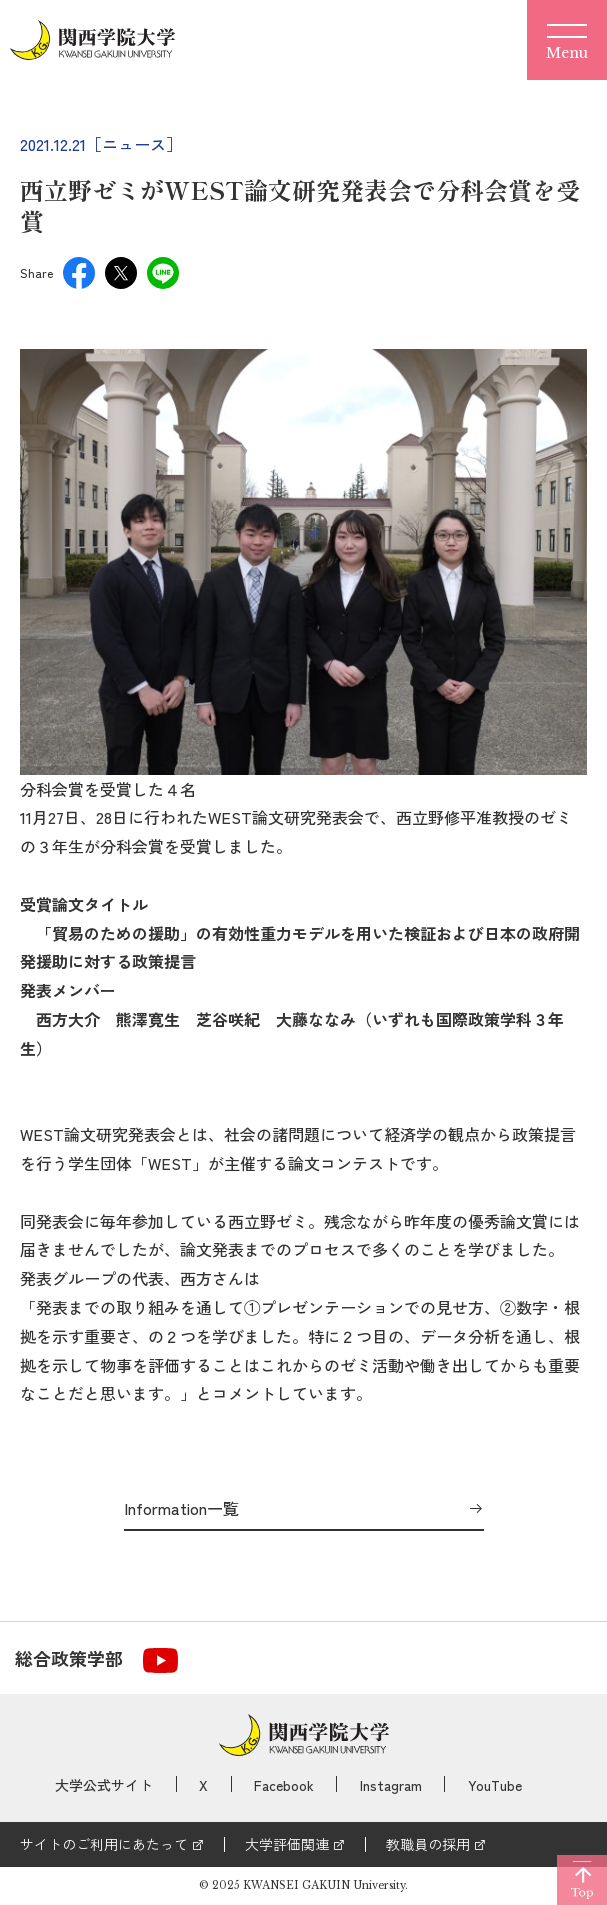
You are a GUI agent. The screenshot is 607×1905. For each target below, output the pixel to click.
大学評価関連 (287, 1844)
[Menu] (567, 40)
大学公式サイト (104, 1785)
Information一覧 (181, 1509)
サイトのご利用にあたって (104, 1844)
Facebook (284, 1785)
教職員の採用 (428, 1844)
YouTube (495, 1785)
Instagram (391, 1785)
